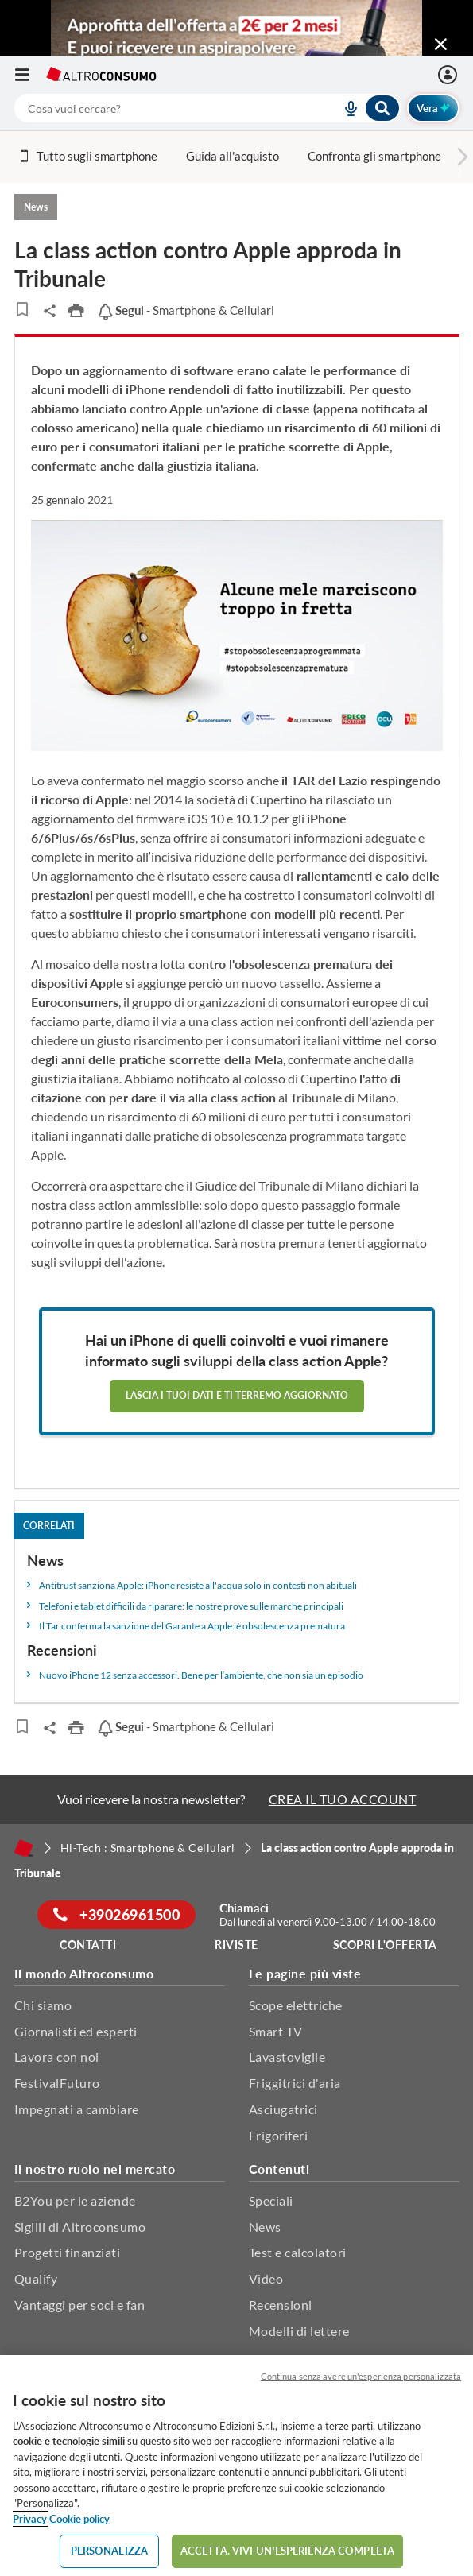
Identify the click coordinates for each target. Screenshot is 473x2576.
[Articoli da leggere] (22, 309)
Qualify (36, 2278)
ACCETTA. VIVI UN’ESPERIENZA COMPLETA (287, 2550)
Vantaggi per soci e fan (79, 2304)
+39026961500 (116, 1914)
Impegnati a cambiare (76, 2109)
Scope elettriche (296, 2004)
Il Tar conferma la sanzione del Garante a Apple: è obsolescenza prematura (192, 1626)
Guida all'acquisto (232, 156)
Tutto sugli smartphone (87, 156)
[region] (236, 2465)
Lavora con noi (56, 2056)
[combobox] (207, 108)
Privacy (30, 2518)
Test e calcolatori (298, 2252)
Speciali (271, 2200)
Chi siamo (43, 2004)
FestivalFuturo (57, 2082)
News (265, 2226)
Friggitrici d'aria (295, 2082)
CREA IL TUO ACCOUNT (343, 1799)
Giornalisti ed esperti (76, 2031)
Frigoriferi (278, 2135)
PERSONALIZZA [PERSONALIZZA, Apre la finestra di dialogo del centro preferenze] (110, 2550)
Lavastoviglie (287, 2056)
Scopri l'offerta (385, 1944)
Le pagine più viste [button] (305, 1973)
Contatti (88, 1944)
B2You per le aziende (75, 2200)
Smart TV (276, 2031)
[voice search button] (345, 108)
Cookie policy (79, 2518)
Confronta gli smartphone (374, 156)
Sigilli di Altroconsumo (80, 2226)
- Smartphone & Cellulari (185, 310)
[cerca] (159, 108)
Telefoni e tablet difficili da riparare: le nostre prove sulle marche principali (191, 1606)
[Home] (23, 1847)
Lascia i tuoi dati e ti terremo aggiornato (237, 1395)
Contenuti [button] (279, 2168)
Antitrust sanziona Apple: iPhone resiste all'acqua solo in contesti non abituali (198, 1585)
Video (266, 2278)
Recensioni (280, 2304)
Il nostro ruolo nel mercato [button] (95, 2168)
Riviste (236, 1944)
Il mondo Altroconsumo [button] (84, 1973)
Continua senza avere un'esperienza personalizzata (361, 2376)
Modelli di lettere (299, 2330)
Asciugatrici (283, 2109)
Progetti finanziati (67, 2252)
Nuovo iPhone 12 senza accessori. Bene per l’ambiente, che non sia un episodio (201, 1675)
